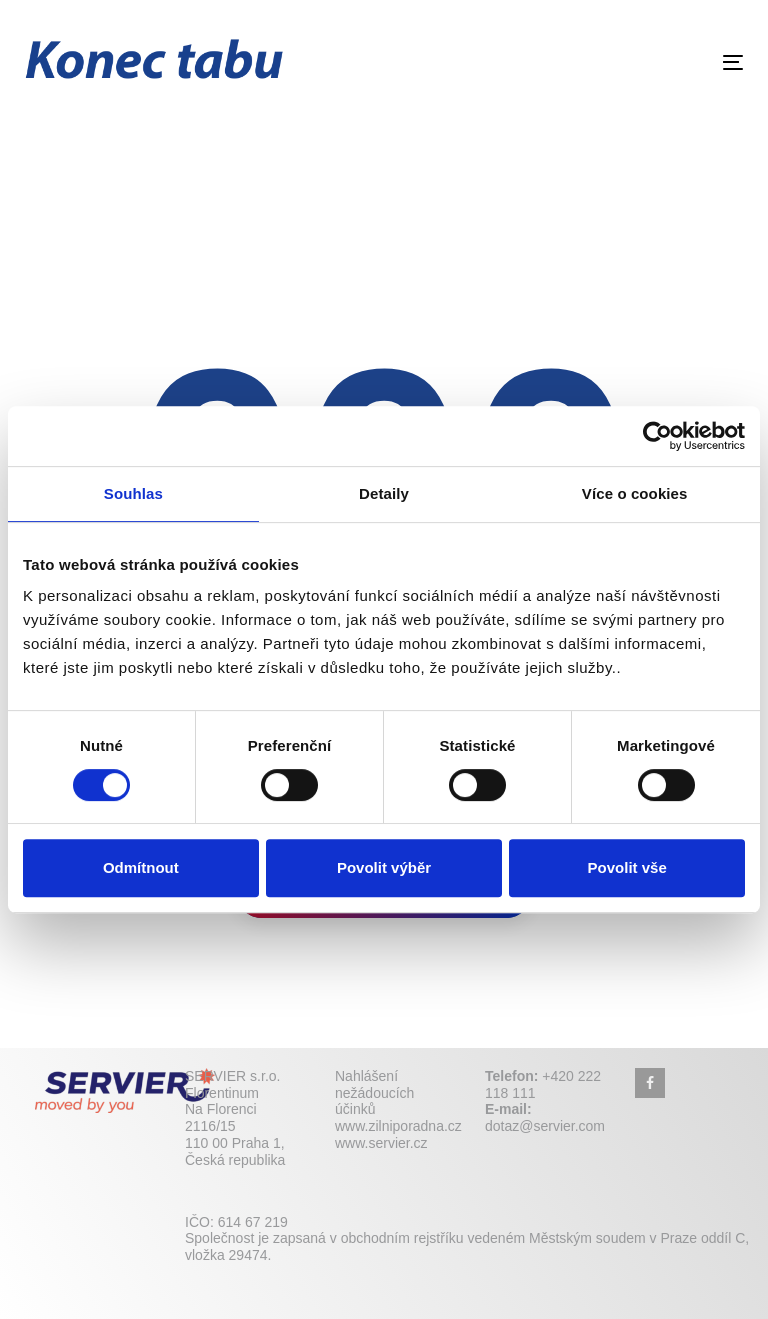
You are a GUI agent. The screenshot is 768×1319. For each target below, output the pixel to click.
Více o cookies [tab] (635, 493)
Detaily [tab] (384, 493)
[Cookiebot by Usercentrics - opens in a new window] (657, 436)
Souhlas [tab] (133, 493)
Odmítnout (141, 867)
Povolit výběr (384, 867)
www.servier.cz (381, 1143)
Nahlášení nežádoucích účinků (374, 1093)
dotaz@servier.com (545, 1126)
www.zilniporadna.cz (398, 1126)
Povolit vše (627, 867)
